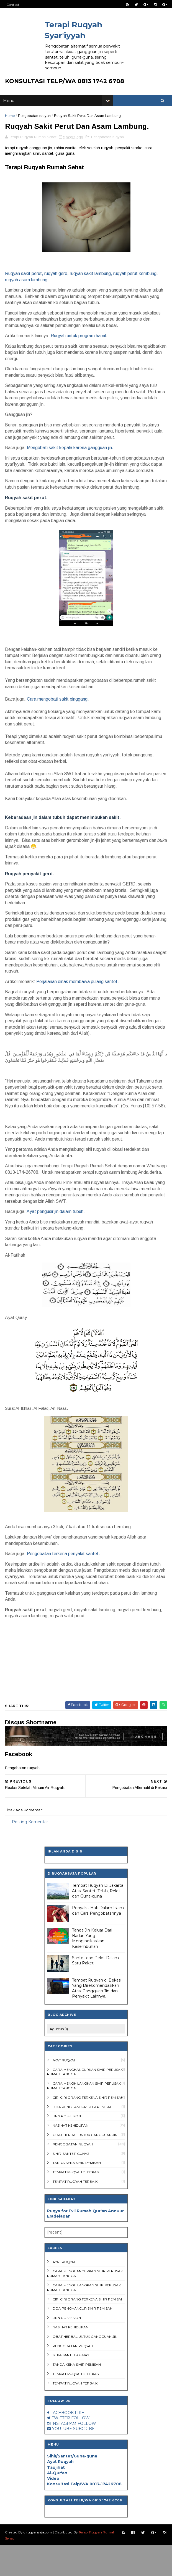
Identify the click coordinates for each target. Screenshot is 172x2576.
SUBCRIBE (84, 2459)
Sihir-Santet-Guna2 (71, 2184)
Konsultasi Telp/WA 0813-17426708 (84, 2515)
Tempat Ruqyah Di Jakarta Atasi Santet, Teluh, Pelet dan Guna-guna (97, 1922)
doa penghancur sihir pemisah (82, 2138)
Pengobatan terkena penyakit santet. (64, 1584)
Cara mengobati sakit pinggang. (59, 717)
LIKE (79, 2443)
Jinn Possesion (67, 2147)
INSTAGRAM (64, 2454)
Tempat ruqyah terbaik (75, 2213)
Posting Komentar (31, 1852)
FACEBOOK (62, 2443)
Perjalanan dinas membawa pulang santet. (78, 1000)
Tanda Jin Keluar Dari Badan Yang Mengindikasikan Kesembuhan (92, 1969)
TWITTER (61, 2449)
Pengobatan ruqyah (35, 120)
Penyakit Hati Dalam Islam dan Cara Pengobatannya (98, 1941)
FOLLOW (80, 2449)
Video (53, 2509)
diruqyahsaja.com (38, 2563)
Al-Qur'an (57, 2503)
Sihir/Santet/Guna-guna (72, 2487)
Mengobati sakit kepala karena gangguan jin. (71, 466)
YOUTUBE (62, 2459)
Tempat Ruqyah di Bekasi (76, 2203)
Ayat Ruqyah (64, 2091)
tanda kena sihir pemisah (77, 2194)
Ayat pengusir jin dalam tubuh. (56, 1242)
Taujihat (56, 2498)
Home (11, 120)
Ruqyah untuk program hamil (79, 354)
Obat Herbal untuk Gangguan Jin (85, 2166)
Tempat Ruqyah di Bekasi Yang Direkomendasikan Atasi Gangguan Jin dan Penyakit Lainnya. (96, 2019)
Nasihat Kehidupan (70, 2157)
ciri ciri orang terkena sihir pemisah (88, 2129)
